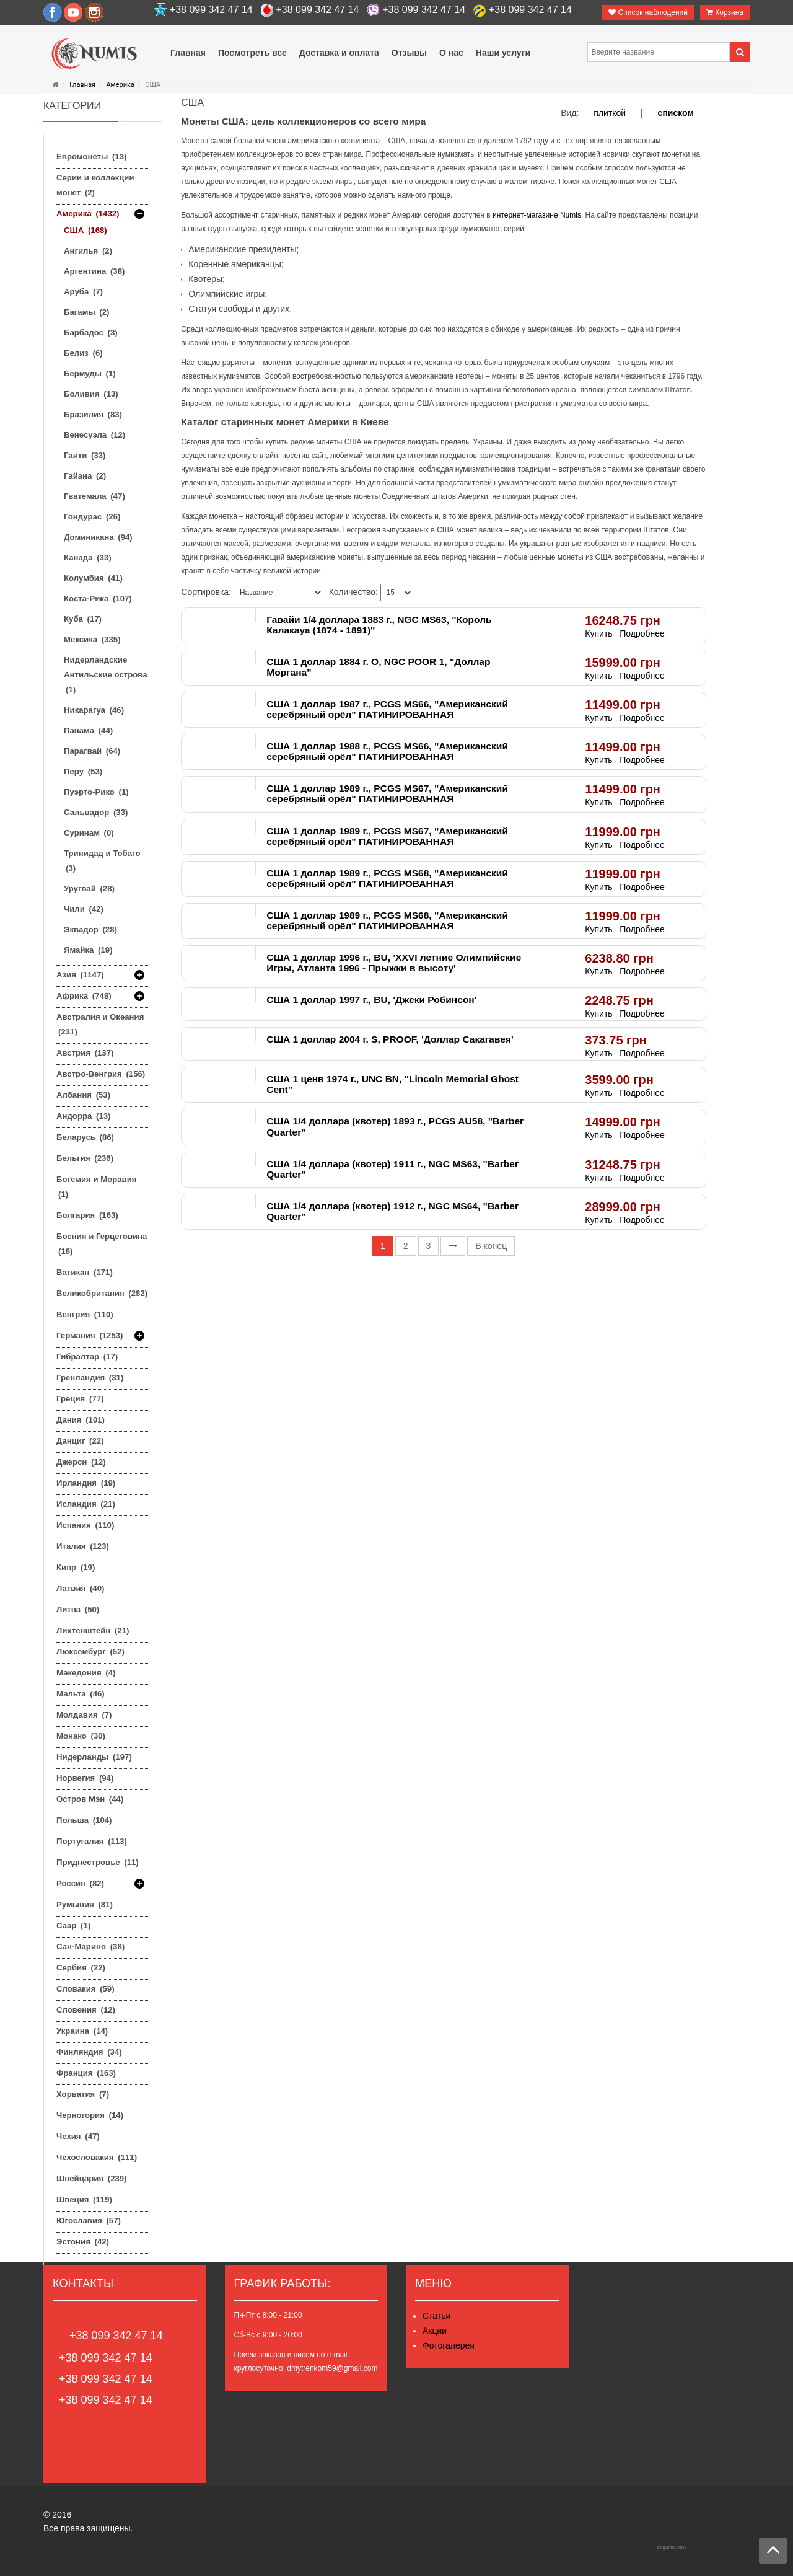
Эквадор (90, 929)
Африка (84, 996)
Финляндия (89, 2052)
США (85, 230)
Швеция (84, 2199)
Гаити (84, 455)
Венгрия (84, 1314)
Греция (79, 1398)
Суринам (89, 832)
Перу (83, 771)
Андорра (83, 1116)
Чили (83, 909)
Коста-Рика (98, 598)
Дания (80, 1419)
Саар (73, 1925)
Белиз (83, 353)
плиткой (610, 113)
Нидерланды (94, 1757)
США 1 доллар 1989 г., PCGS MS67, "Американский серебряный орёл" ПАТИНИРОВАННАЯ (387, 793)
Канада (88, 557)
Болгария (87, 1215)
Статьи (436, 2316)
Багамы (86, 312)
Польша (84, 1820)
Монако (80, 1735)
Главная (82, 85)
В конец (491, 1246)
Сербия (80, 1967)
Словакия (85, 1988)
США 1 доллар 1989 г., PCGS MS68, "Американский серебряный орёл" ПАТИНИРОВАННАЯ (387, 878)
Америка (120, 85)
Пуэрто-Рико (96, 791)
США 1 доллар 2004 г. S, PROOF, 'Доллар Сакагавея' (390, 1039)
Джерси (81, 1462)
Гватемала (94, 496)
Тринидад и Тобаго (102, 861)
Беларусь (85, 1137)
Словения (85, 2009)
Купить (598, 633)
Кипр (75, 1567)
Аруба (83, 291)
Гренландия (89, 1377)
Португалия (91, 1841)
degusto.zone (672, 2547)
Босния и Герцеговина (101, 1244)
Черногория (89, 2115)
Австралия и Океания (100, 1024)
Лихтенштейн (92, 1630)
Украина (82, 2031)
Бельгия (84, 1158)
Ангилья (88, 250)
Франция (86, 2073)
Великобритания (101, 1293)
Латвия (80, 1588)
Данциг (80, 1440)
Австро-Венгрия (100, 1073)
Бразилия (93, 414)
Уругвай (89, 888)
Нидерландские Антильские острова (105, 674)
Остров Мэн (89, 1799)
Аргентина (94, 271)
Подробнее (642, 633)
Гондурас (92, 516)
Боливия (91, 394)
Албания (83, 1095)
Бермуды (90, 373)
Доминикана (98, 537)
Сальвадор (96, 812)
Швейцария (91, 2178)
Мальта (80, 1693)
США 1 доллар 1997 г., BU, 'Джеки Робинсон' (371, 999)
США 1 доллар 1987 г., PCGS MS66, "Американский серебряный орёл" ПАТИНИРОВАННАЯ (387, 709)
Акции (435, 2331)
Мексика (92, 639)
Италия (82, 1546)
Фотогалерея (449, 2345)
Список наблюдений (648, 12)
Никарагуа (94, 710)
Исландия (85, 1504)
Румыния (84, 1904)
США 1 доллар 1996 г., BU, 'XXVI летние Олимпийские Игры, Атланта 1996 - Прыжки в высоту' (393, 962)
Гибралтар (87, 1356)
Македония (85, 1672)
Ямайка (88, 950)
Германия (89, 1335)
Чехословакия (96, 2157)
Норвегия (84, 1778)
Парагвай (92, 751)
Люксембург (90, 1651)
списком (676, 113)
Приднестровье (97, 1862)
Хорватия (82, 2094)
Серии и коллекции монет (95, 185)
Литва (77, 1609)
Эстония (82, 2241)
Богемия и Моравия (96, 1187)
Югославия (88, 2220)
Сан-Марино (90, 1946)
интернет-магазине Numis (537, 215)
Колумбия (93, 578)
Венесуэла (94, 434)
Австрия (84, 1052)
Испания (85, 1525)
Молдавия (84, 1714)
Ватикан (84, 1272)
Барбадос (91, 332)
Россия (80, 1883)
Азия (80, 975)
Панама (88, 730)
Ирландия (85, 1483)
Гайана (85, 475)
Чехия (78, 2136)
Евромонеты (91, 156)
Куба (83, 619)
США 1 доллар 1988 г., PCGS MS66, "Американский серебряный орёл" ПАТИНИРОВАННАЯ (387, 751)
